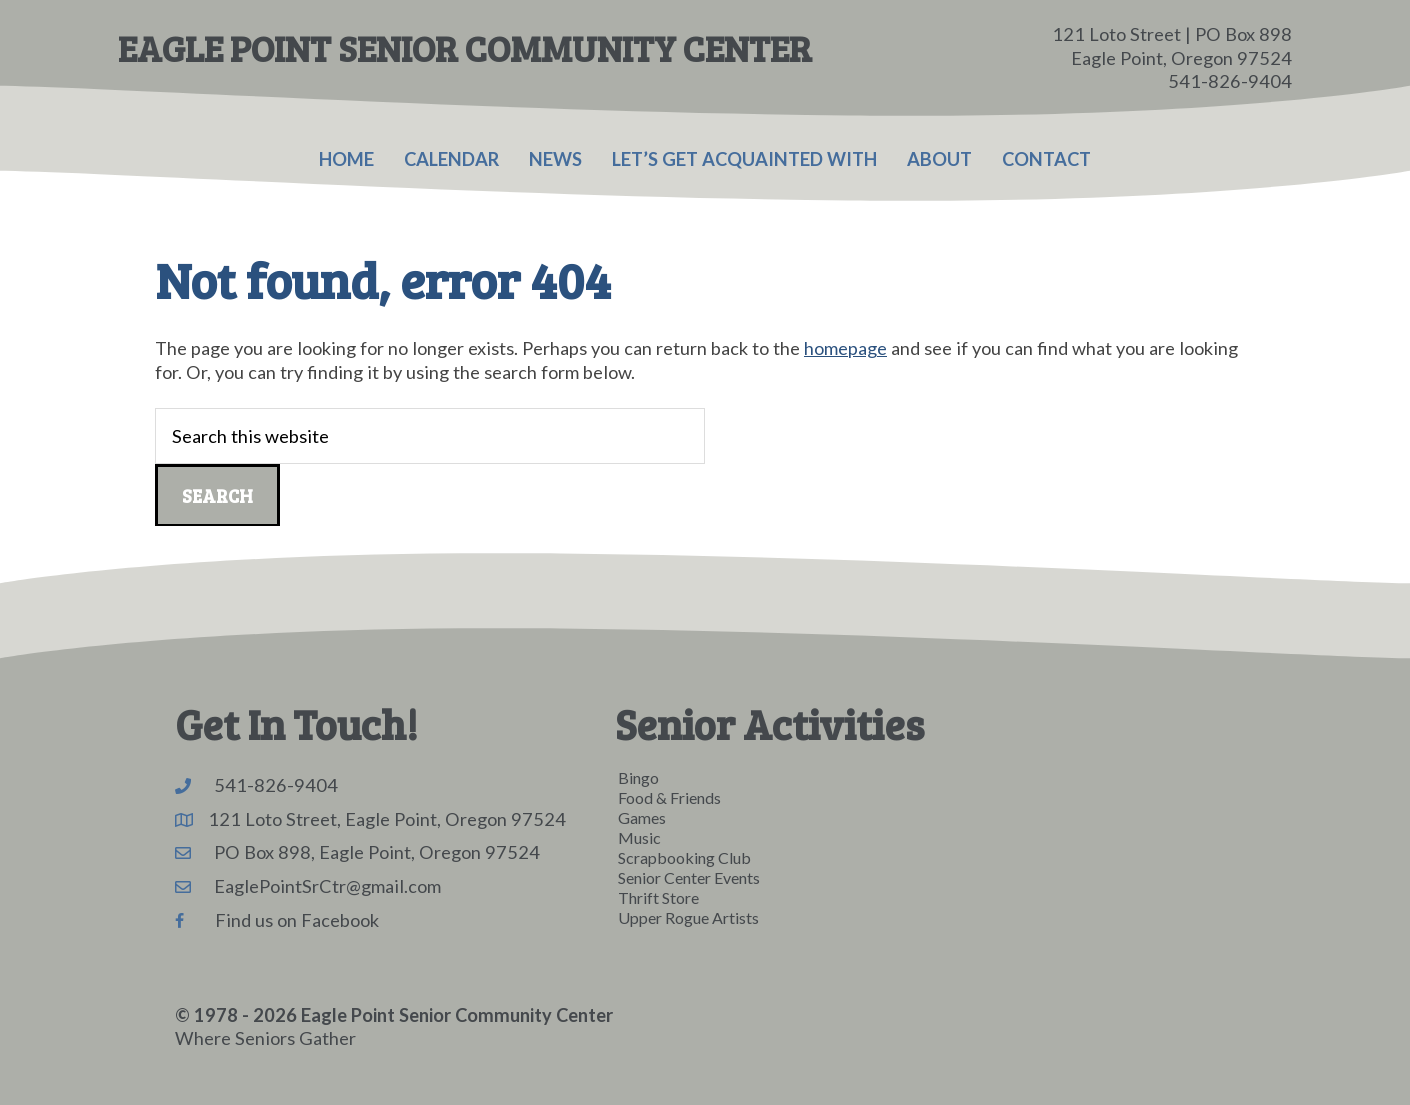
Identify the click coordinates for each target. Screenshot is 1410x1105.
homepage (845, 348)
